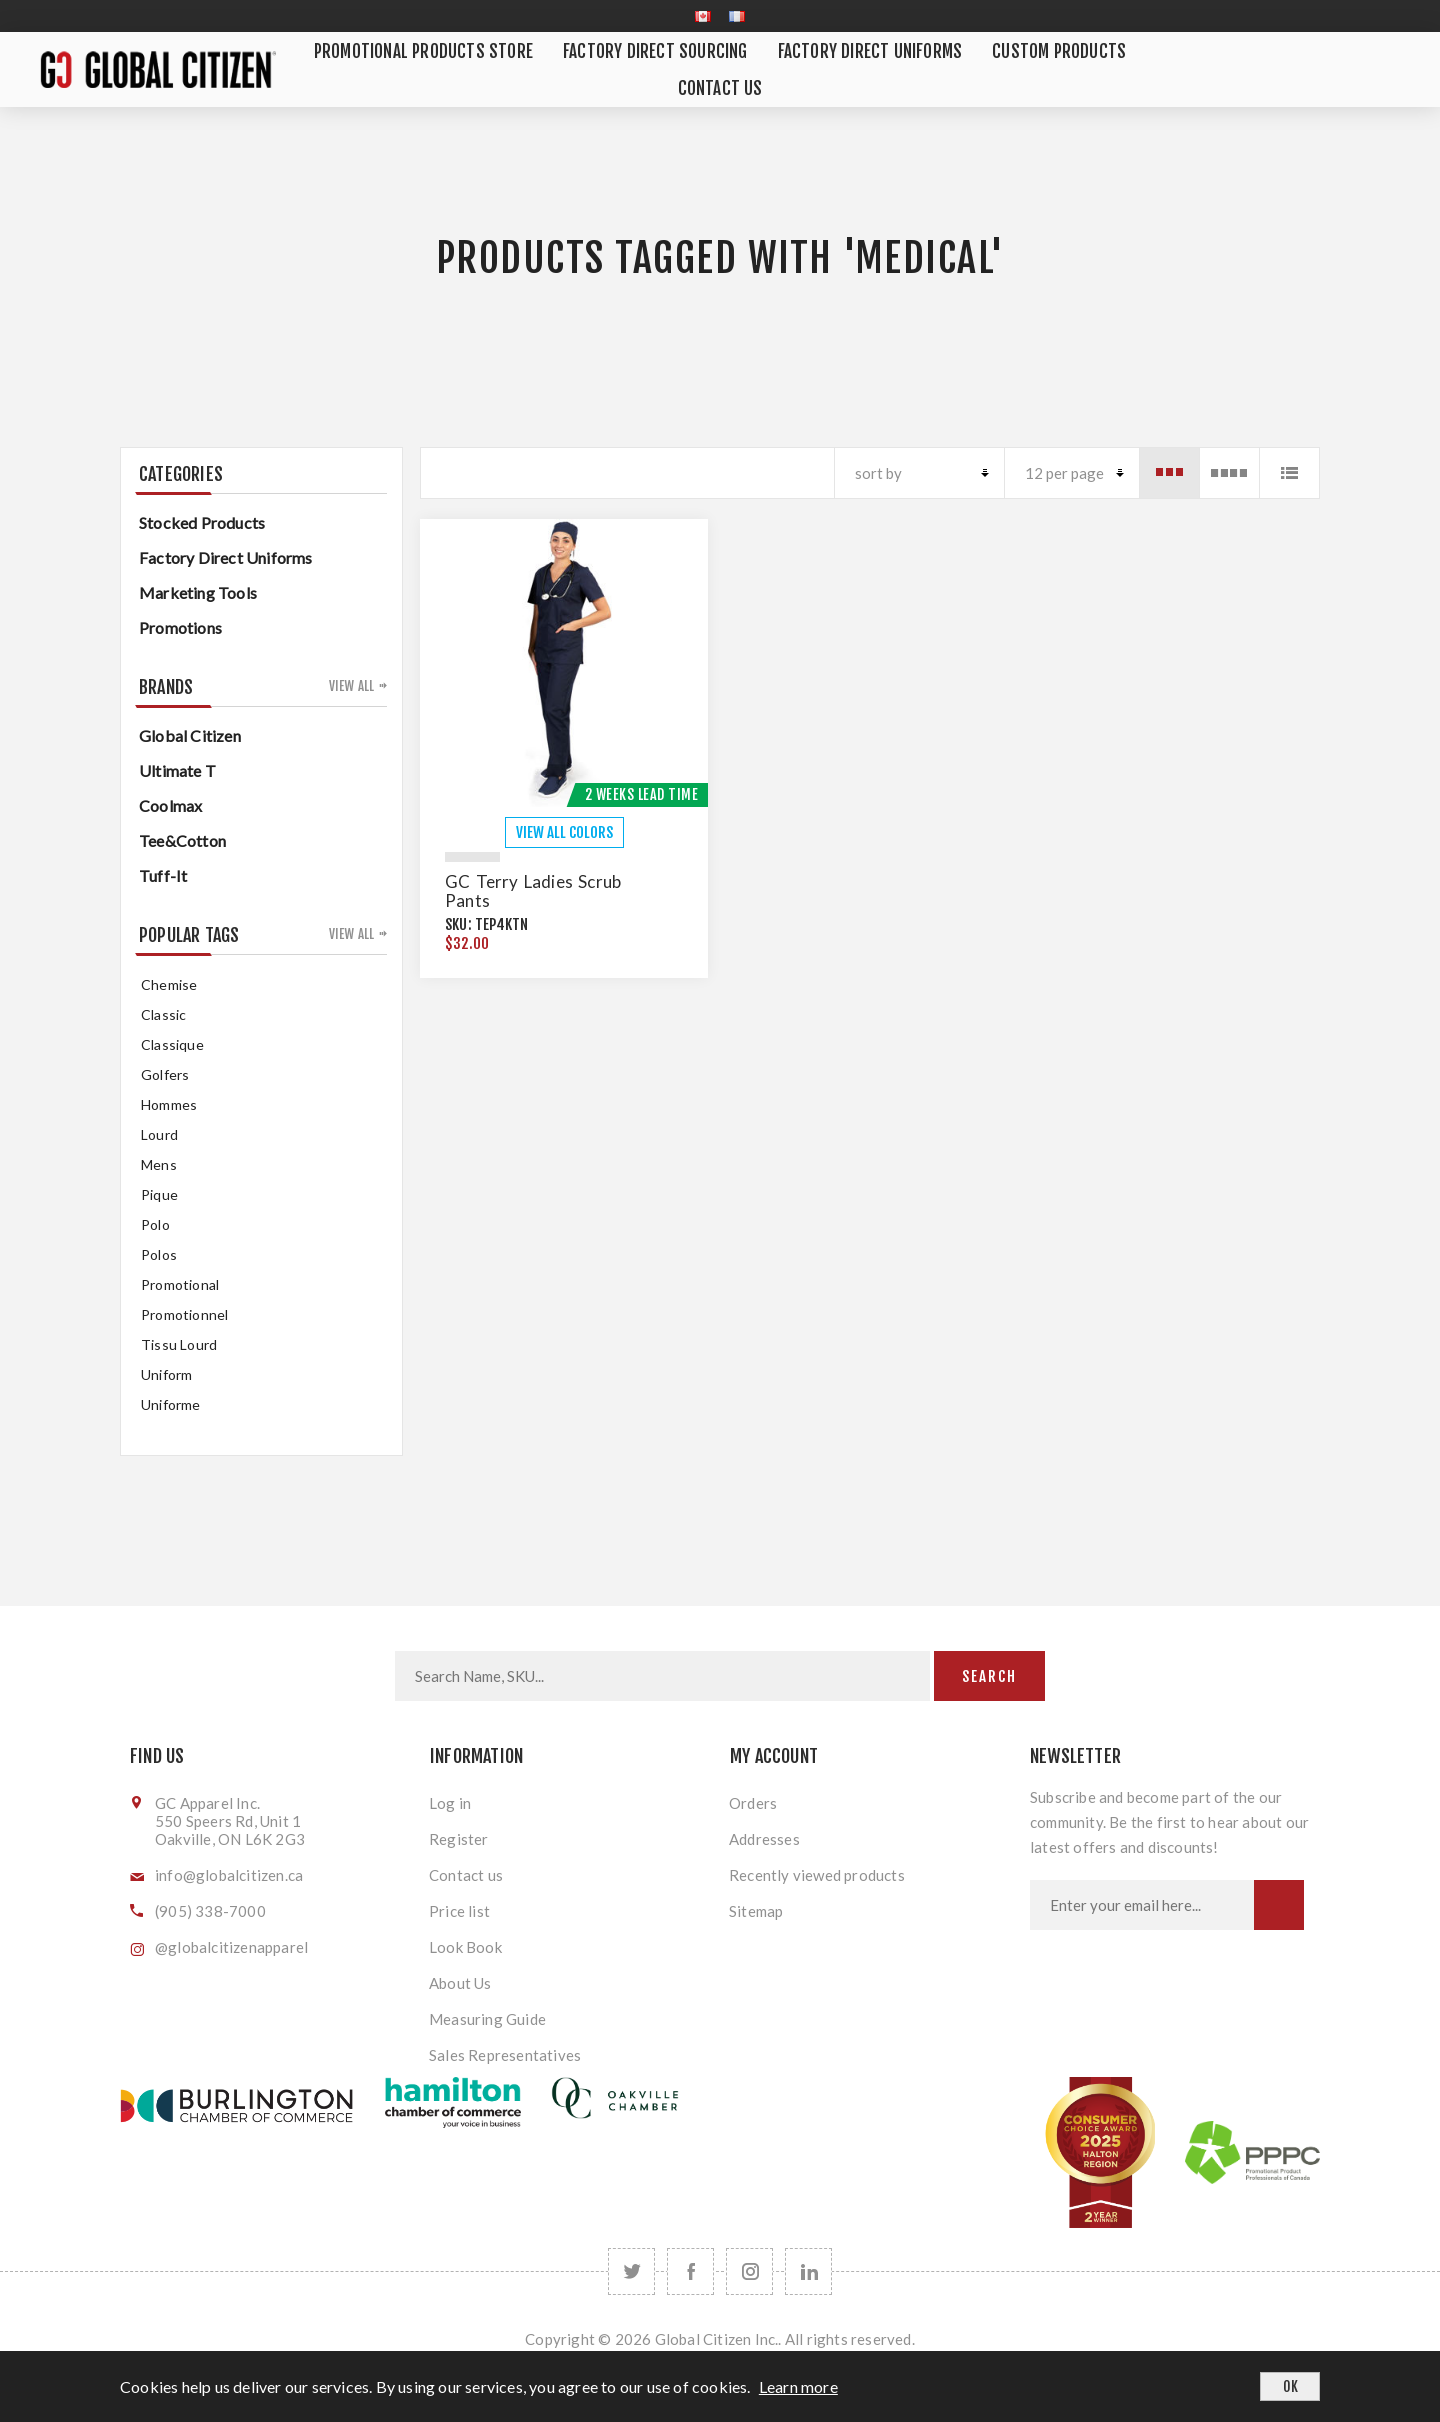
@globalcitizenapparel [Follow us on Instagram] (231, 1947)
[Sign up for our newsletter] (1142, 1905)
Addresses (764, 1839)
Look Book (465, 1947)
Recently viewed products (817, 1875)
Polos (159, 1254)
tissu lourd (179, 1344)
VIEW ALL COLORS (564, 832)
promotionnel (184, 1314)
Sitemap (756, 1911)
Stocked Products (202, 522)
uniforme (171, 1404)
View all (352, 686)
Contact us (466, 1875)
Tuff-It (163, 875)
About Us (460, 1983)
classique (172, 1044)
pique (159, 1194)
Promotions (180, 627)
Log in (450, 1803)
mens (159, 1164)
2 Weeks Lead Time (642, 794)
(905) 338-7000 (210, 1911)
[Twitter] (631, 2271)
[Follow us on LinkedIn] (808, 2271)
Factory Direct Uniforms (226, 557)
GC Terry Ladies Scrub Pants (533, 891)
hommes (169, 1104)
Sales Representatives (505, 2055)
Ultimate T (177, 770)
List (1289, 473)
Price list (459, 1911)
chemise (169, 984)
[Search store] (662, 1676)
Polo (155, 1224)
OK (1290, 2386)
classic (163, 1014)
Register (459, 1839)
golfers (165, 1074)
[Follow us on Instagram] (749, 2271)
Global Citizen (190, 735)
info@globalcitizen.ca (229, 1875)
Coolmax (170, 805)
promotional (180, 1284)
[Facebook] (690, 2271)
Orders (753, 1803)
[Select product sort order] (919, 473)
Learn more (798, 2386)
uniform (166, 1374)
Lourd (159, 1134)
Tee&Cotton (182, 840)
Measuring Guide (487, 2019)
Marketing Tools (198, 592)
